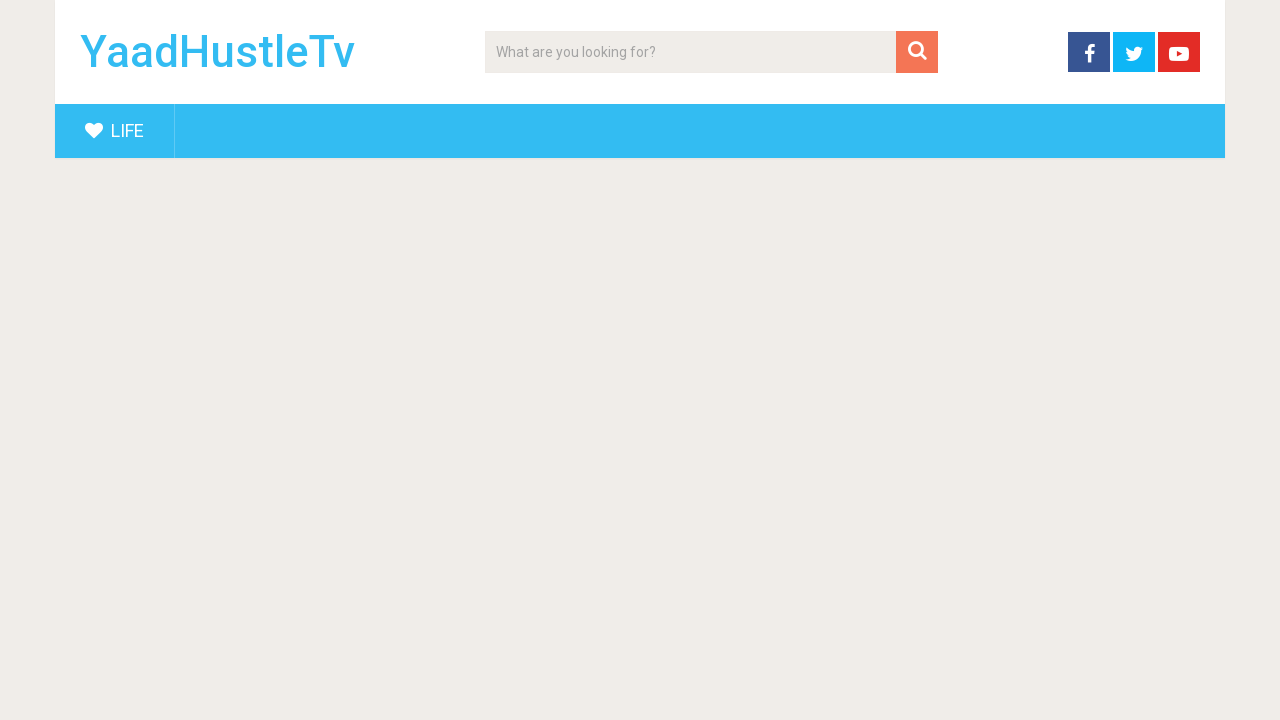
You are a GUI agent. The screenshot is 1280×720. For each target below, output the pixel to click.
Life (114, 130)
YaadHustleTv (217, 52)
